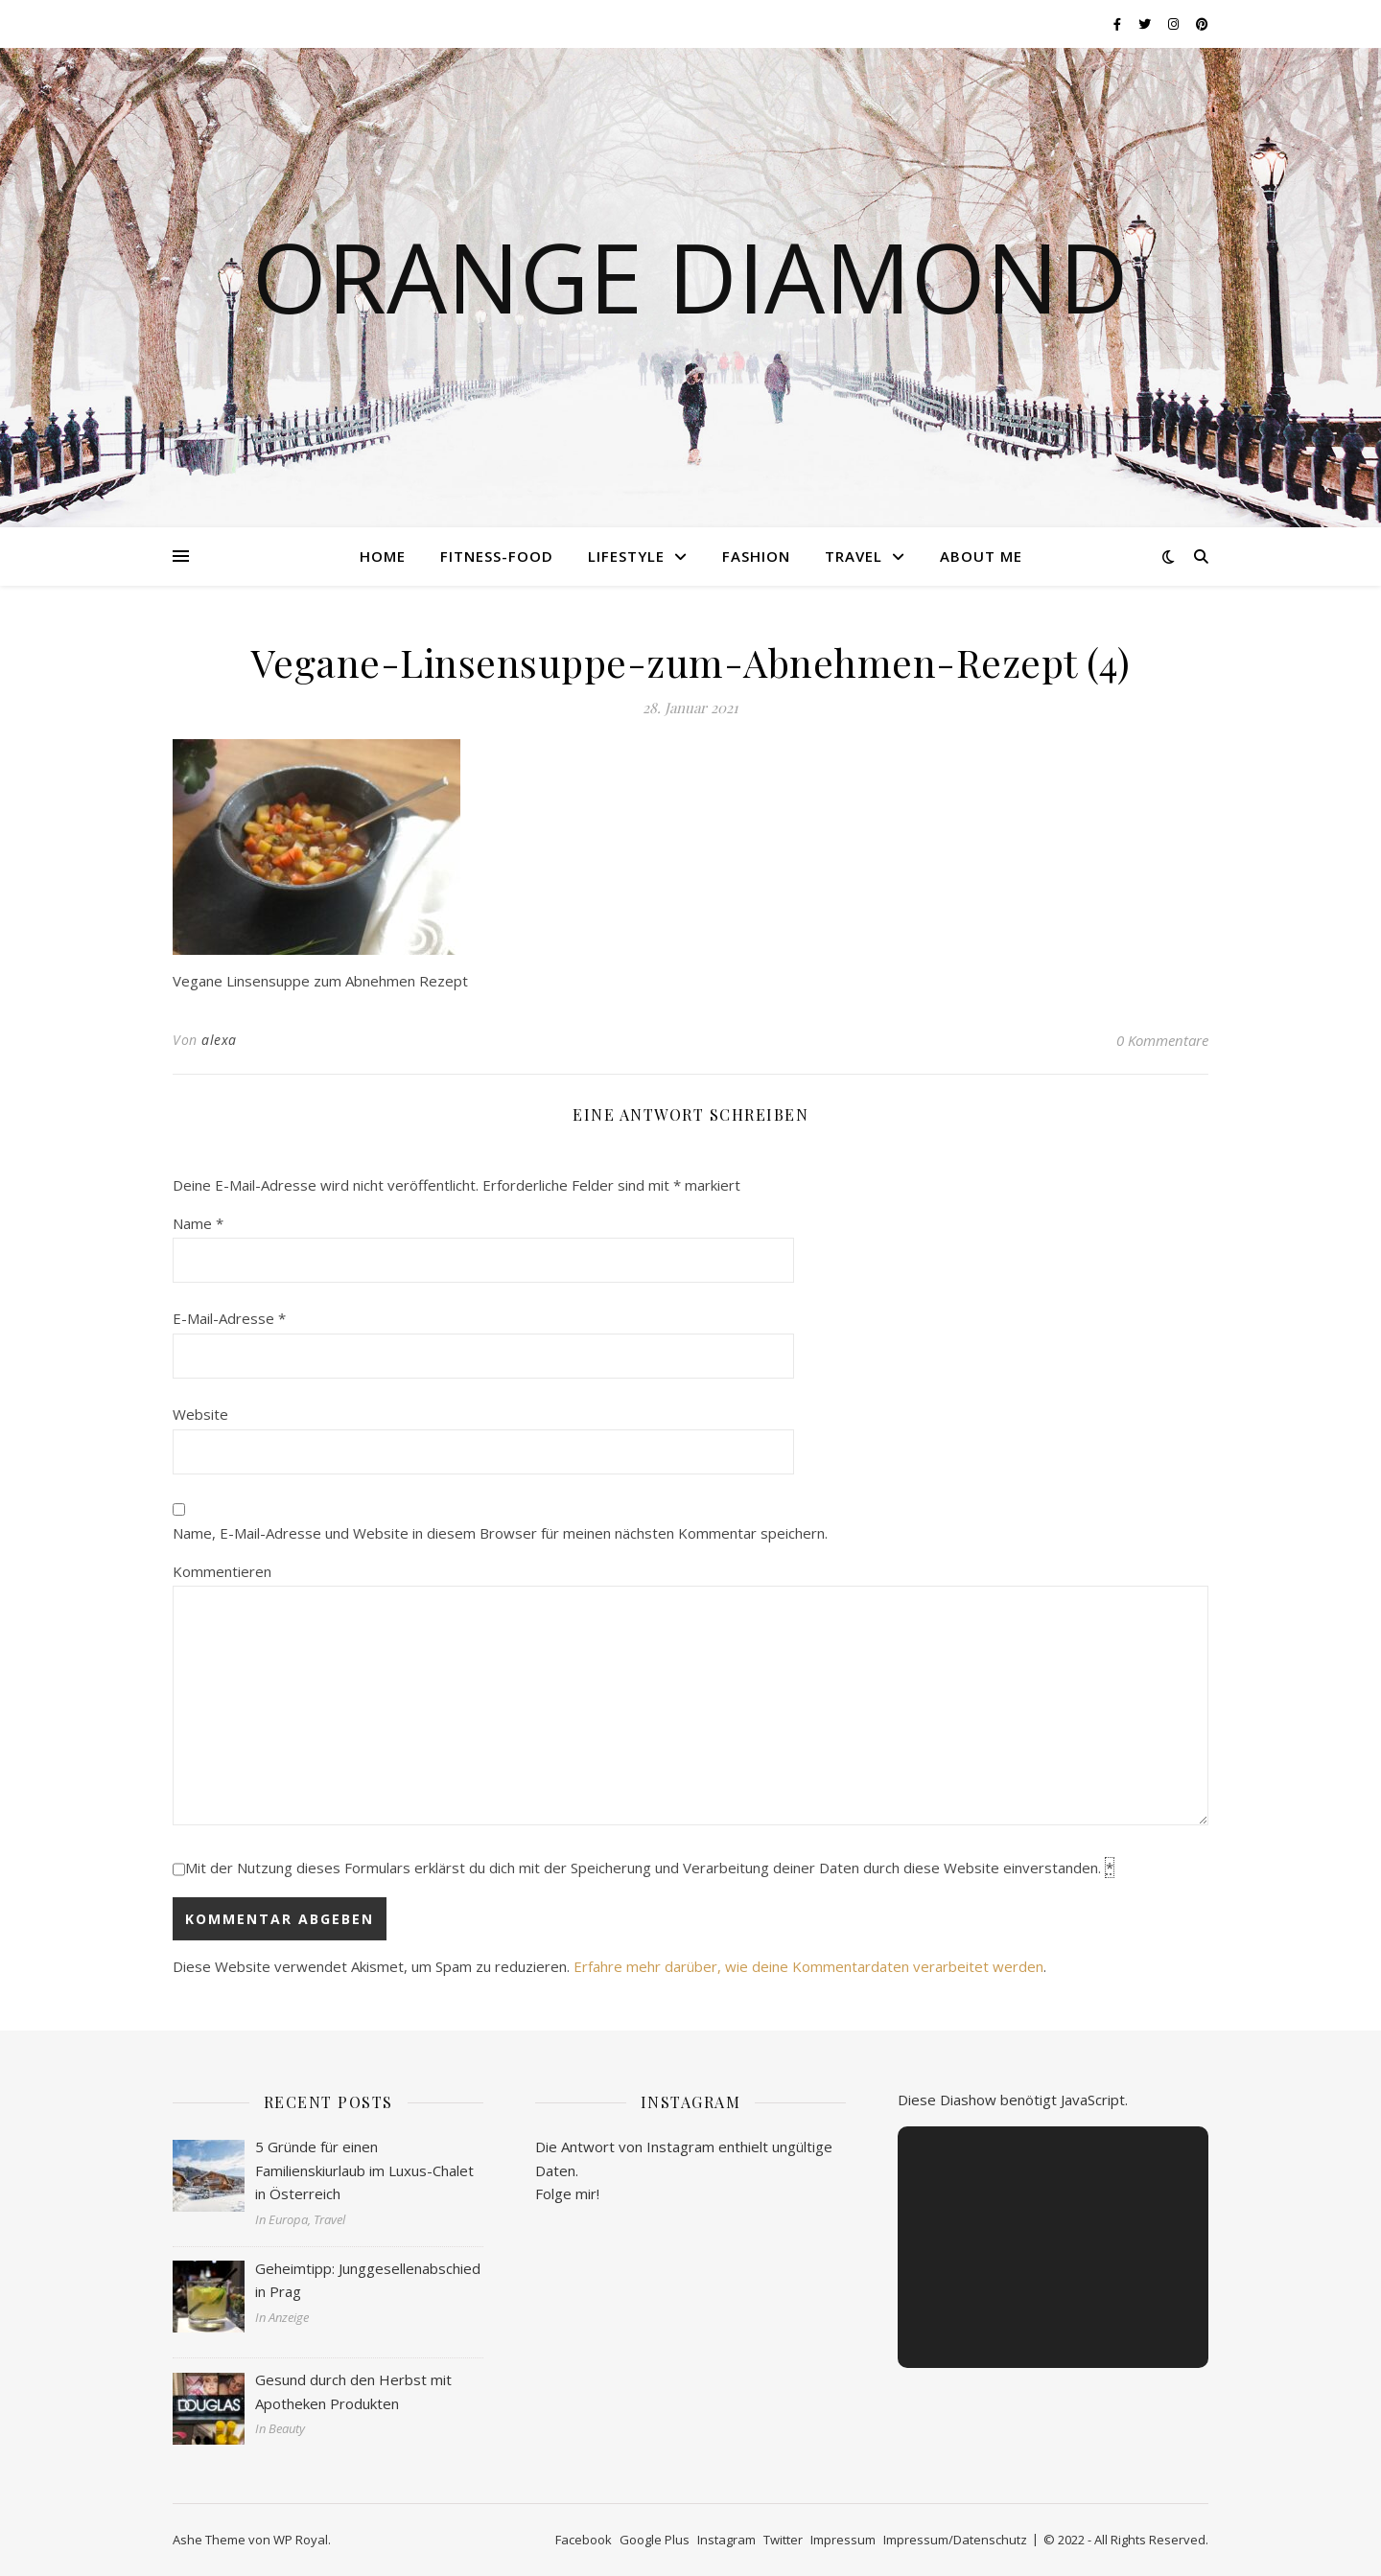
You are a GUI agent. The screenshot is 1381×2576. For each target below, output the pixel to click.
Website (200, 1414)
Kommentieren (222, 1571)
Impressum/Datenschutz (955, 2539)
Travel (853, 556)
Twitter (783, 2539)
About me (981, 556)
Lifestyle (626, 556)
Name (198, 1223)
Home (383, 556)
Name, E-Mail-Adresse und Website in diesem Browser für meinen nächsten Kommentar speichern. (500, 1533)
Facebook (583, 2539)
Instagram (726, 2539)
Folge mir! (567, 2193)
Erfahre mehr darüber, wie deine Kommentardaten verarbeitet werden (808, 1966)
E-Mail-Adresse (229, 1318)
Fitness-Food (496, 556)
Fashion (756, 556)
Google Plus (655, 2539)
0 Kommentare (1162, 1040)
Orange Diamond (690, 276)
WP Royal (300, 2539)
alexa (219, 1040)
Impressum (843, 2539)
